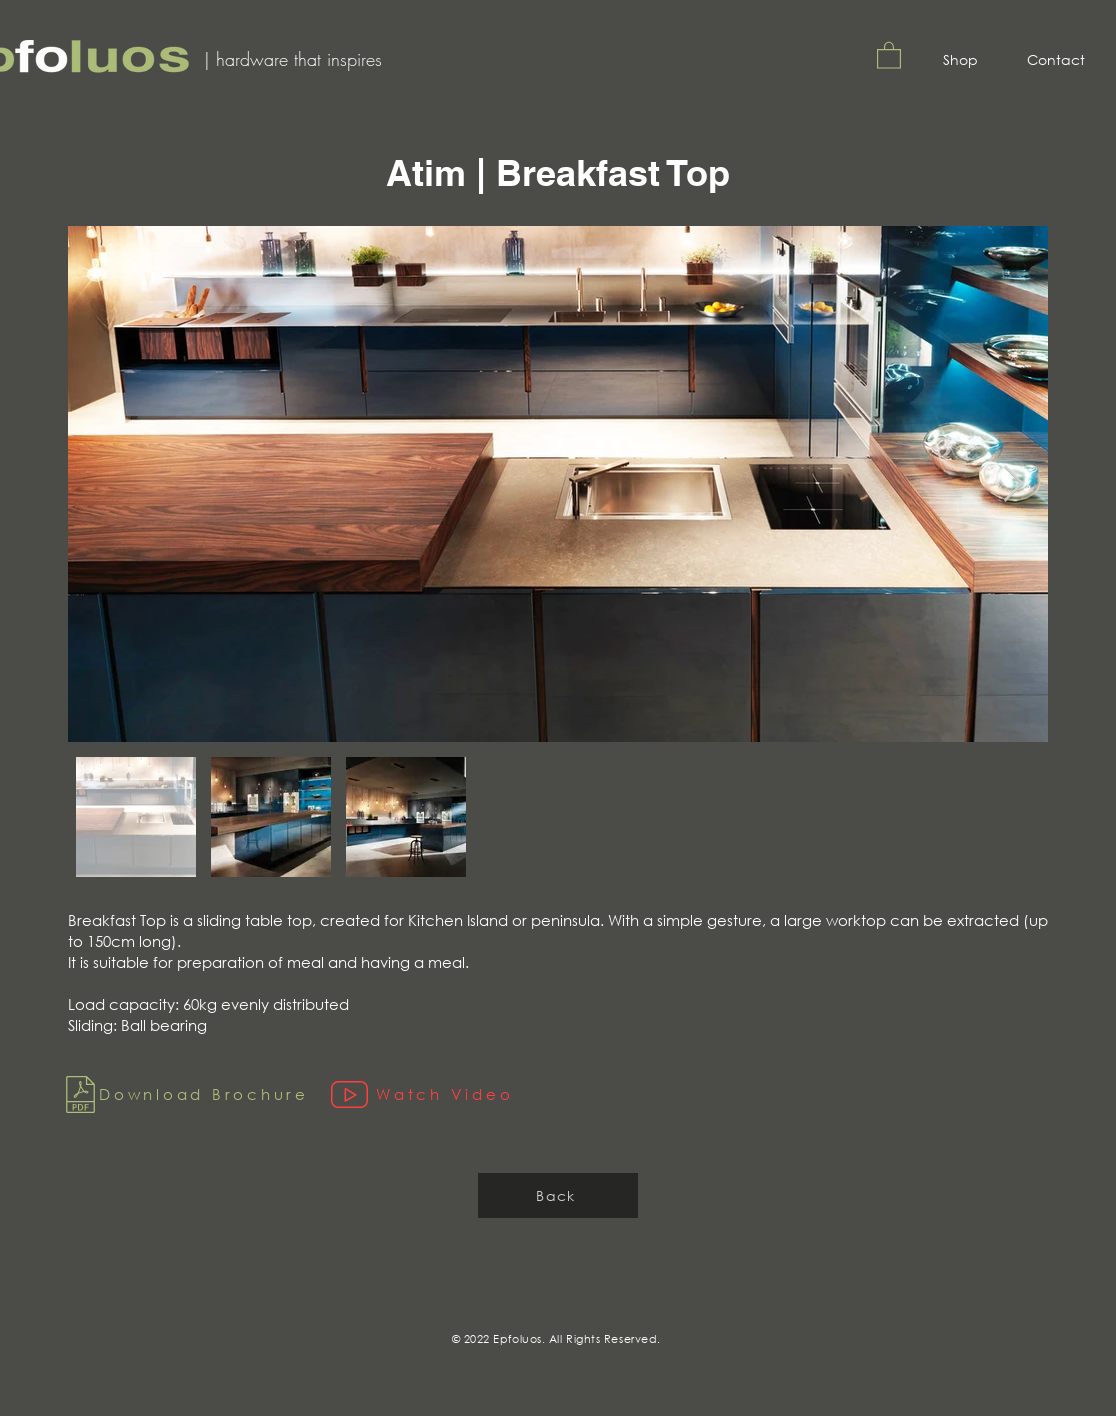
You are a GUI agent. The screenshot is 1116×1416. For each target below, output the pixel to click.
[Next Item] (1013, 484)
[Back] (558, 1195)
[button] (889, 54)
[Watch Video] (444, 1094)
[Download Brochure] (189, 1094)
